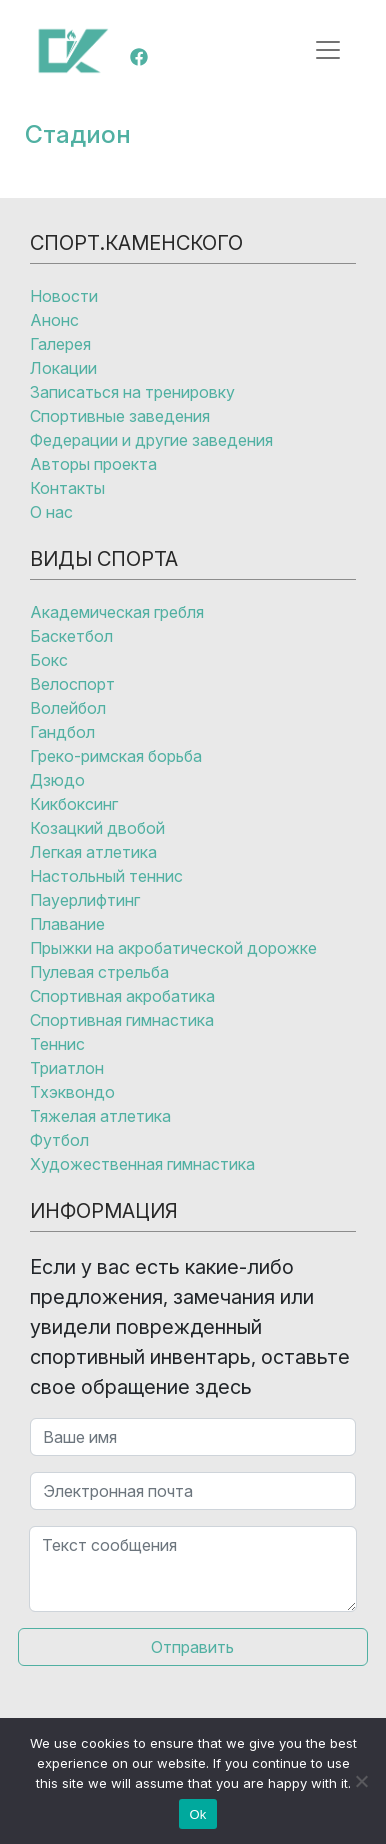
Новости (64, 296)
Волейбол (68, 708)
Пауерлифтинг (85, 900)
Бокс (49, 660)
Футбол (59, 1140)
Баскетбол (71, 636)
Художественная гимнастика (142, 1164)
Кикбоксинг (74, 804)
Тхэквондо (72, 1092)
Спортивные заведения (120, 416)
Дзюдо (57, 780)
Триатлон (67, 1068)
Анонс (54, 320)
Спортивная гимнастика (122, 1020)
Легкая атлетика (93, 852)
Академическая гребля (117, 612)
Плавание (67, 924)
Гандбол (62, 732)
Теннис (57, 1044)
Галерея (60, 344)
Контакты (67, 488)
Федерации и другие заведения (151, 440)
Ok (197, 1814)
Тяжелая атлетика (100, 1116)
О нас (51, 512)
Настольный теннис (106, 876)
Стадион (78, 134)
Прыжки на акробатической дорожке (173, 948)
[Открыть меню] (328, 50)
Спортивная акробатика (122, 996)
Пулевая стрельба (99, 972)
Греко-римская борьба (116, 756)
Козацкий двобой (97, 828)
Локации (63, 368)
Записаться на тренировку (132, 392)
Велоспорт (72, 684)
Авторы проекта (93, 464)
